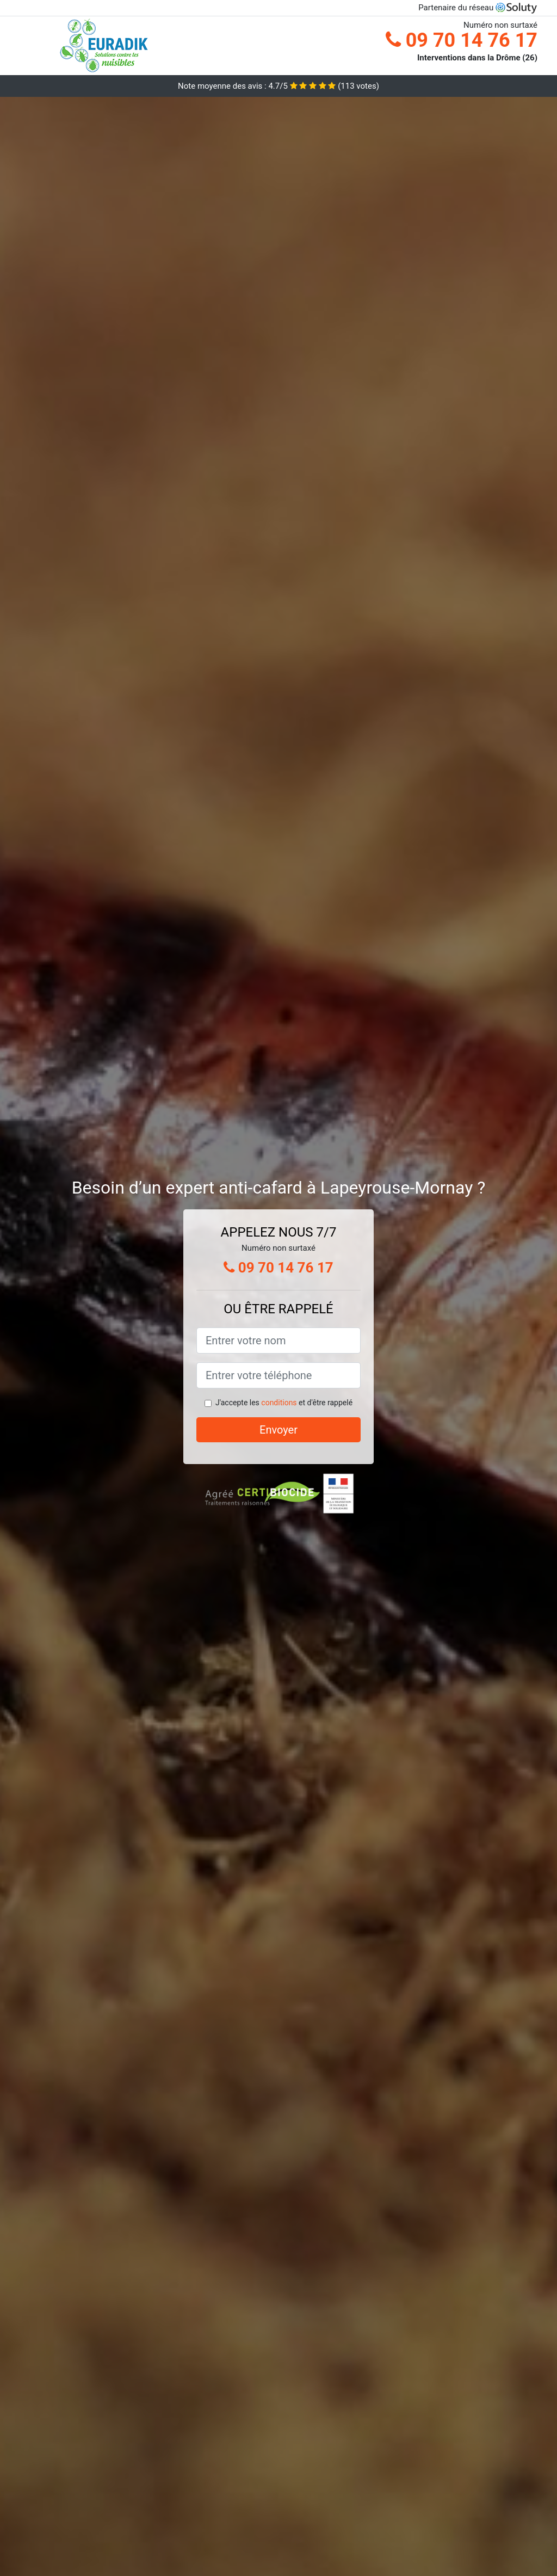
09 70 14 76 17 (461, 40)
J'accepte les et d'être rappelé (283, 1402)
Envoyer (278, 1429)
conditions (278, 1402)
